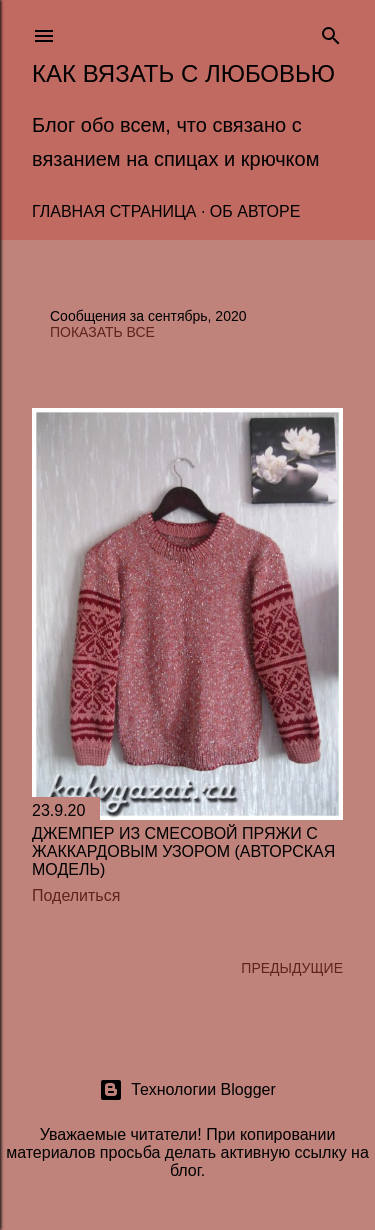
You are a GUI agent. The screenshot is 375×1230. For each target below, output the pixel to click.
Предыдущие (292, 968)
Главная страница (114, 211)
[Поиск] (331, 31)
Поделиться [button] (76, 895)
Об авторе (255, 211)
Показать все (102, 332)
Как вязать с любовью (183, 73)
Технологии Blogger (187, 1090)
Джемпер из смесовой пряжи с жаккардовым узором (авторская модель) (183, 851)
